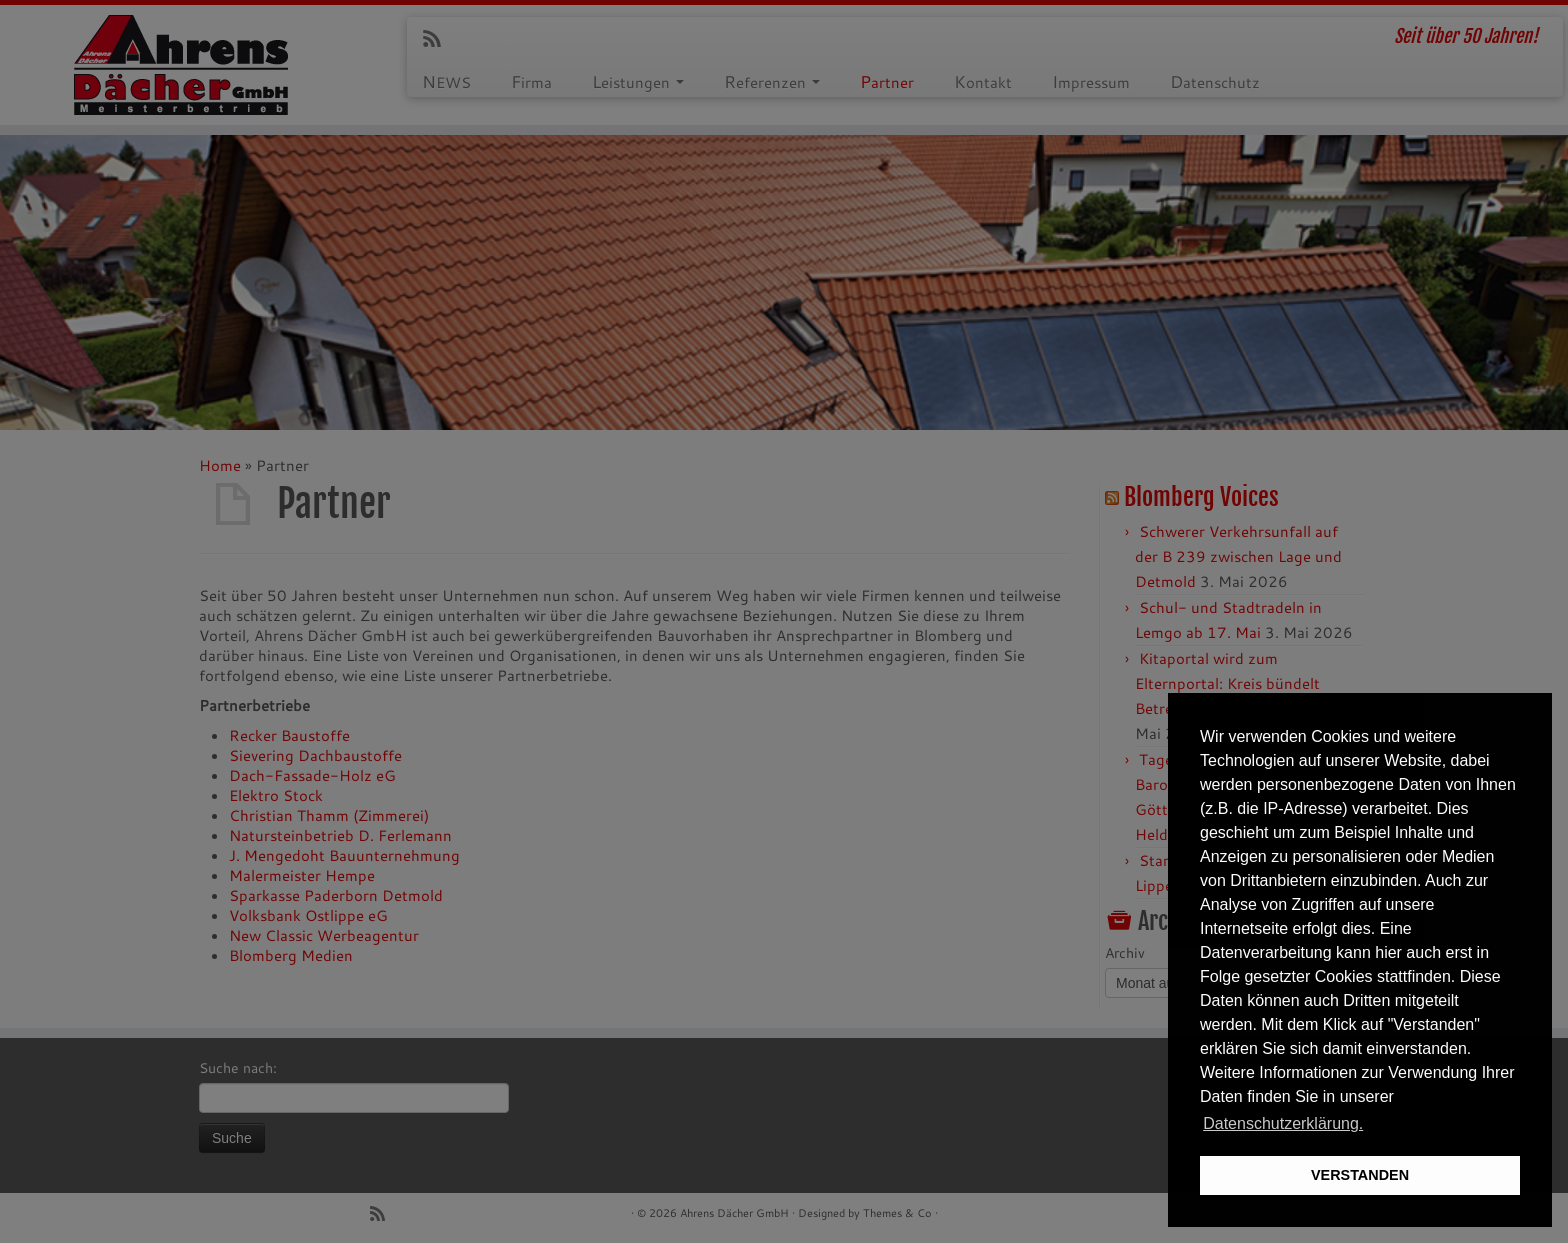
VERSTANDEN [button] (1360, 1175)
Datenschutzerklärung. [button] (1283, 1123)
